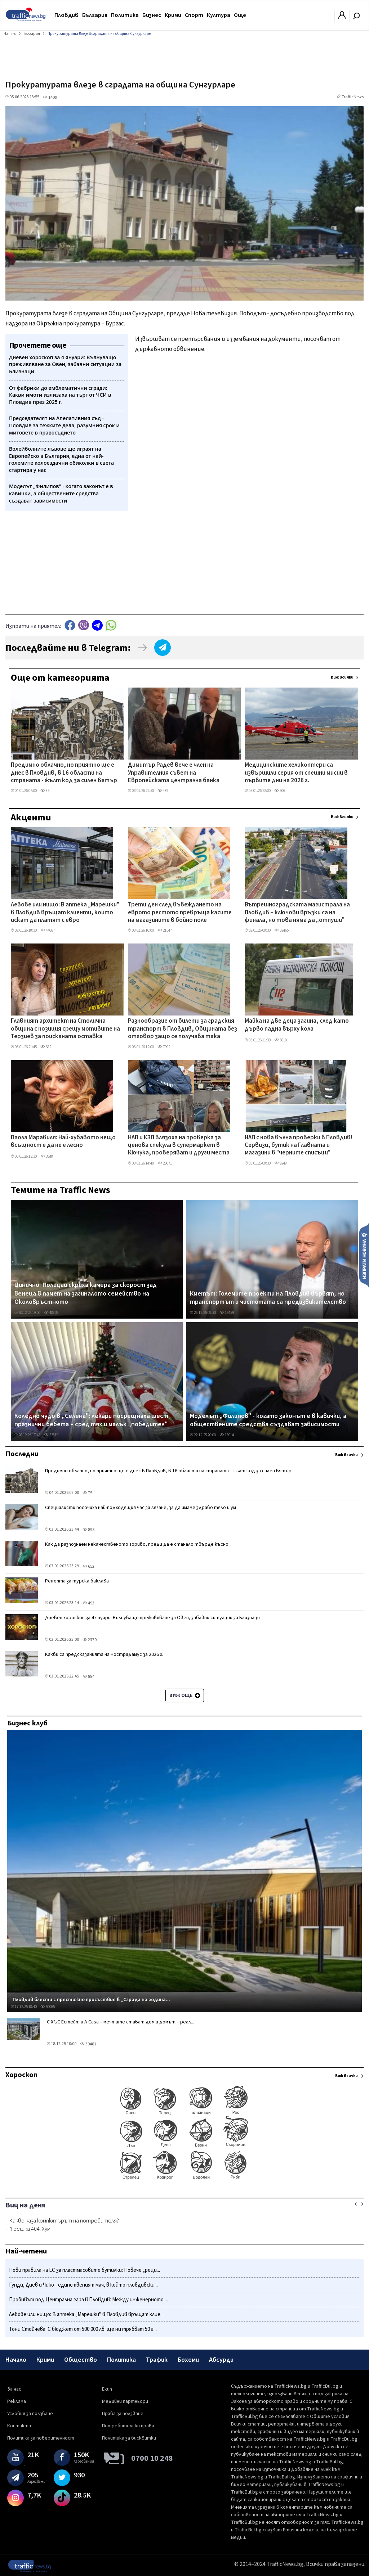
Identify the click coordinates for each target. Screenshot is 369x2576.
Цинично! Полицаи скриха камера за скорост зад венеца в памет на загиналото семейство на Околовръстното (85, 1293)
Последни (22, 1454)
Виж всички (342, 677)
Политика (125, 15)
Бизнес (151, 15)
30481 (88, 2044)
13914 (226, 1435)
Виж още (184, 1695)
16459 (226, 1312)
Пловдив (66, 15)
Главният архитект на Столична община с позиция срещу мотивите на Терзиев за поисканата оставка (65, 1029)
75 (87, 1493)
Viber (83, 625)
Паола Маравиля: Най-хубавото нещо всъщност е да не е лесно (63, 1141)
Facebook (70, 625)
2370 (90, 1640)
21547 (164, 930)
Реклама (16, 2401)
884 (88, 1677)
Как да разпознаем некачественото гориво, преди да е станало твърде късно (136, 1544)
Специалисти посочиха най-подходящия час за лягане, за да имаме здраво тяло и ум (140, 1507)
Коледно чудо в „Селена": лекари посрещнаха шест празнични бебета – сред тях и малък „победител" (91, 1420)
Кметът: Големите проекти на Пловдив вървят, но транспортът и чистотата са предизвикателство (268, 1297)
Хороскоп (21, 2075)
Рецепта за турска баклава (77, 1581)
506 (279, 790)
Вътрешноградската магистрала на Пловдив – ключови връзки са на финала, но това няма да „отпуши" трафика (297, 913)
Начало (15, 2359)
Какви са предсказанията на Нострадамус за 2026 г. (104, 1654)
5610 (280, 1040)
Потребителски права (128, 2425)
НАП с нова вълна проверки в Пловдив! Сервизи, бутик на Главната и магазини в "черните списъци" (298, 1145)
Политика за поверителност (40, 2438)
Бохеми (188, 2359)
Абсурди (221, 2359)
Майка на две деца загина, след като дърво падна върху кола (297, 1025)
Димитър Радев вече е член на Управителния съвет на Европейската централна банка (173, 773)
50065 (47, 2006)
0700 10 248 (152, 2458)
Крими (173, 15)
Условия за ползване (30, 2413)
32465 (281, 930)
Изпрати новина (364, 1255)
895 (88, 1530)
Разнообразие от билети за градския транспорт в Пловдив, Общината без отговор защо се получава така (182, 1029)
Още (240, 15)
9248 (280, 1163)
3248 (46, 1156)
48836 (51, 1312)
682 (45, 1047)
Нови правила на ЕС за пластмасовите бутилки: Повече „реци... (84, 2270)
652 (88, 1566)
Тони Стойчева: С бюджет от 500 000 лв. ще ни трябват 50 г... (83, 2329)
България (94, 15)
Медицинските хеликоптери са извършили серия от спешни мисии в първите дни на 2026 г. (296, 773)
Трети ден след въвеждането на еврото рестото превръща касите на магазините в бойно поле (180, 912)
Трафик (157, 2359)
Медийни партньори (125, 2401)
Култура (218, 15)
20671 (164, 1163)
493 (88, 1603)
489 (162, 790)
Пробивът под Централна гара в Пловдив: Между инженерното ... (88, 2299)
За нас (14, 2389)
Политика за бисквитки (129, 2438)
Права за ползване (122, 2413)
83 (44, 790)
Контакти (19, 2425)
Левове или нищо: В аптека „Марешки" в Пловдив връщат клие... (86, 2314)
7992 (163, 1047)
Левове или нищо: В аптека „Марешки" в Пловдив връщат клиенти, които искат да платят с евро (65, 912)
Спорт (194, 15)
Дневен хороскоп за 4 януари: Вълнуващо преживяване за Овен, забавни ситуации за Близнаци (152, 1617)
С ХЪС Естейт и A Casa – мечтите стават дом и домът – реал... (120, 2022)
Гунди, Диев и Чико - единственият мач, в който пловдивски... (83, 2285)
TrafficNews (353, 97)
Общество (80, 2359)
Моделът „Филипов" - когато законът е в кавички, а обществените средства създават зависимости (268, 1420)
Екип (107, 2389)
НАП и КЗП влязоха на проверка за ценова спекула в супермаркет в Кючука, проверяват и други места (179, 1145)
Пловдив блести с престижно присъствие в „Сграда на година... (91, 1999)
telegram (97, 625)
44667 (47, 930)
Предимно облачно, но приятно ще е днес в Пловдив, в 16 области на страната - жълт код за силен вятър (64, 773)
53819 (51, 1435)
